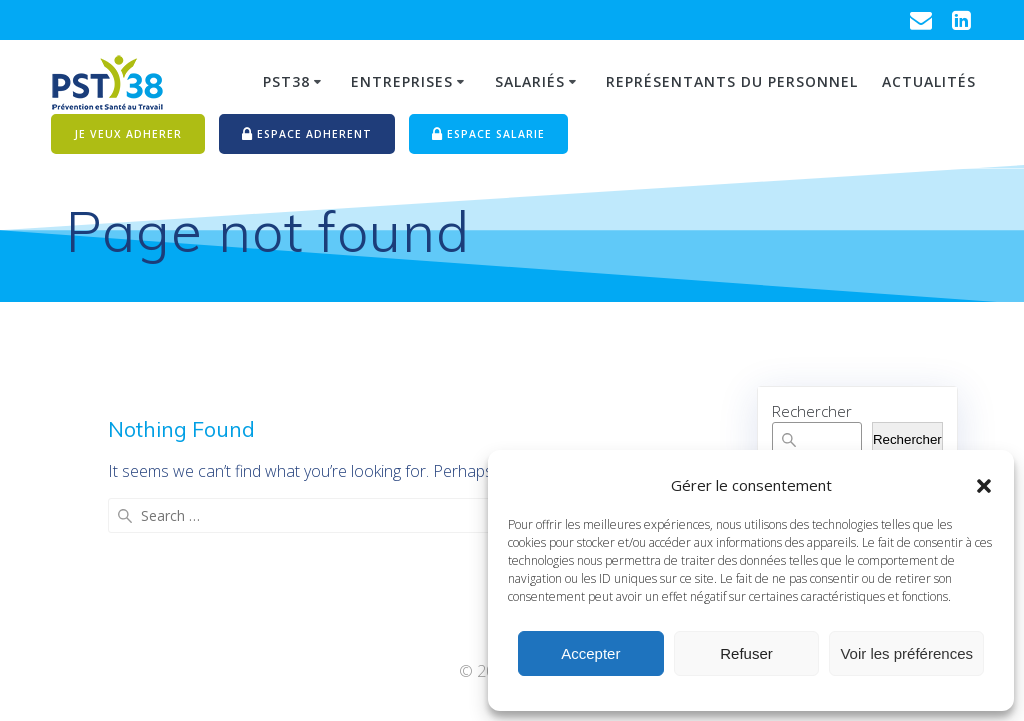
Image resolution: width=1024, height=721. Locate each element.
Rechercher (812, 411)
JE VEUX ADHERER (128, 134)
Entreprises (402, 81)
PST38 (286, 81)
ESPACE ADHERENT (307, 135)
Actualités (929, 81)
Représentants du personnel (732, 81)
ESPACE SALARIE (488, 135)
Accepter (590, 653)
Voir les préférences (906, 653)
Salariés (530, 81)
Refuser (746, 653)
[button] (984, 486)
